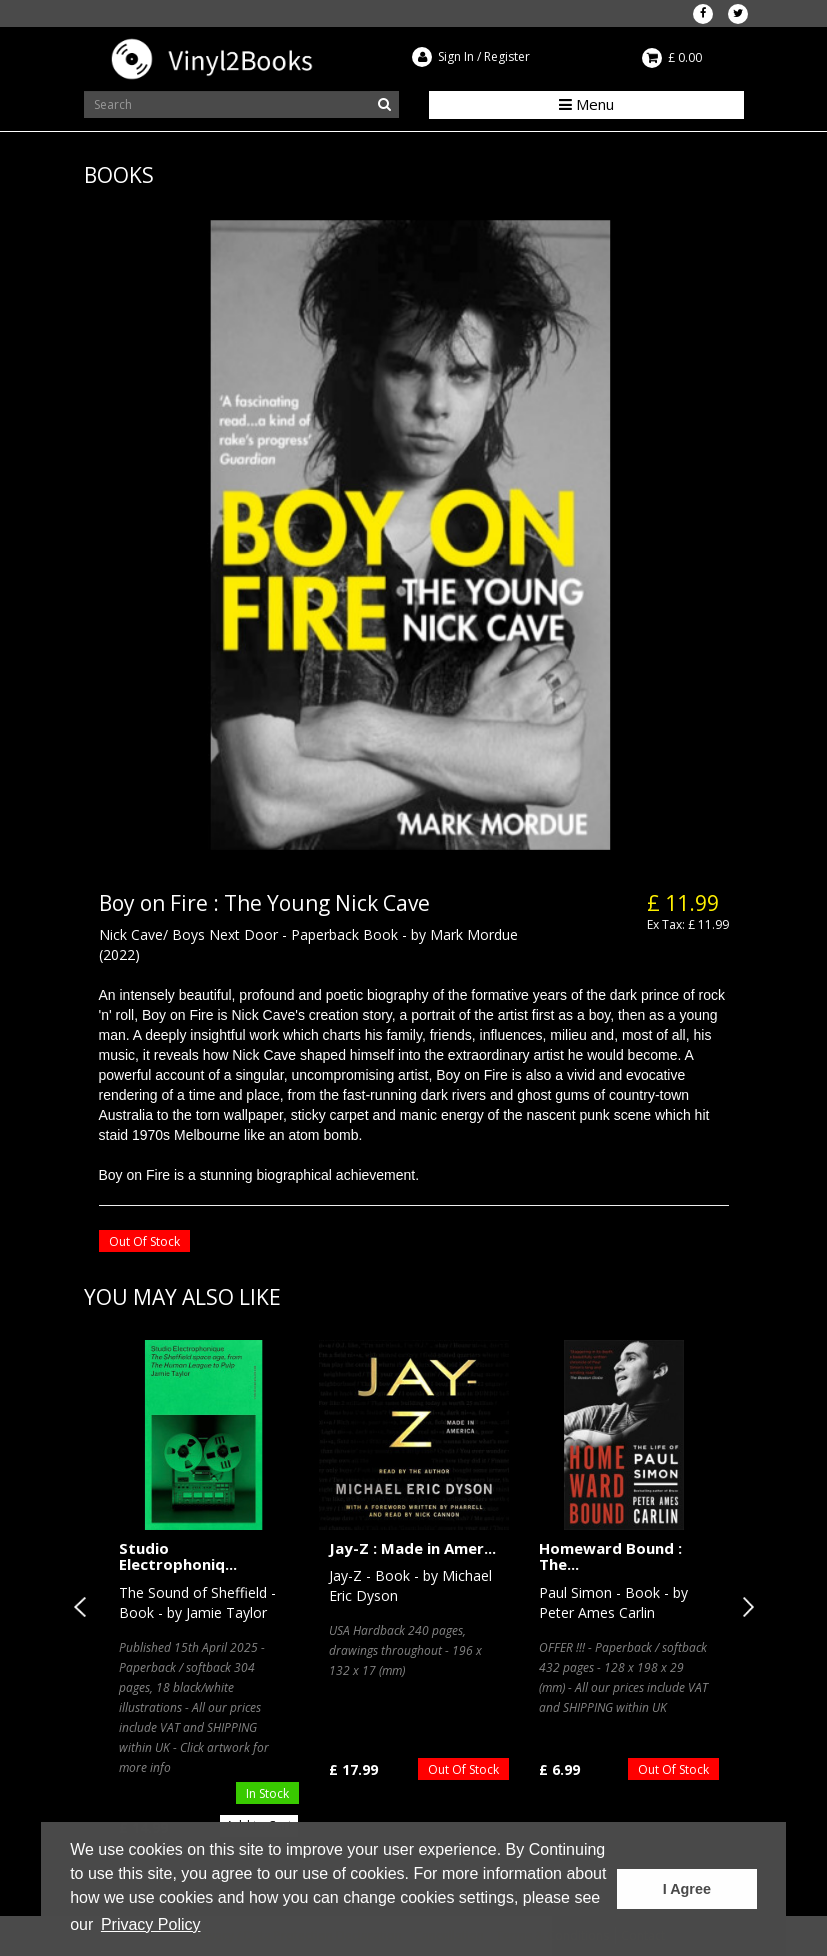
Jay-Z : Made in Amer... (412, 1548)
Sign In (456, 56)
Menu (586, 104)
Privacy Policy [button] (151, 1924)
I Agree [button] (687, 1889)
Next (744, 1607)
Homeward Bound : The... (610, 1556)
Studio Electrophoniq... (178, 1556)
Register (507, 56)
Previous (84, 1607)
